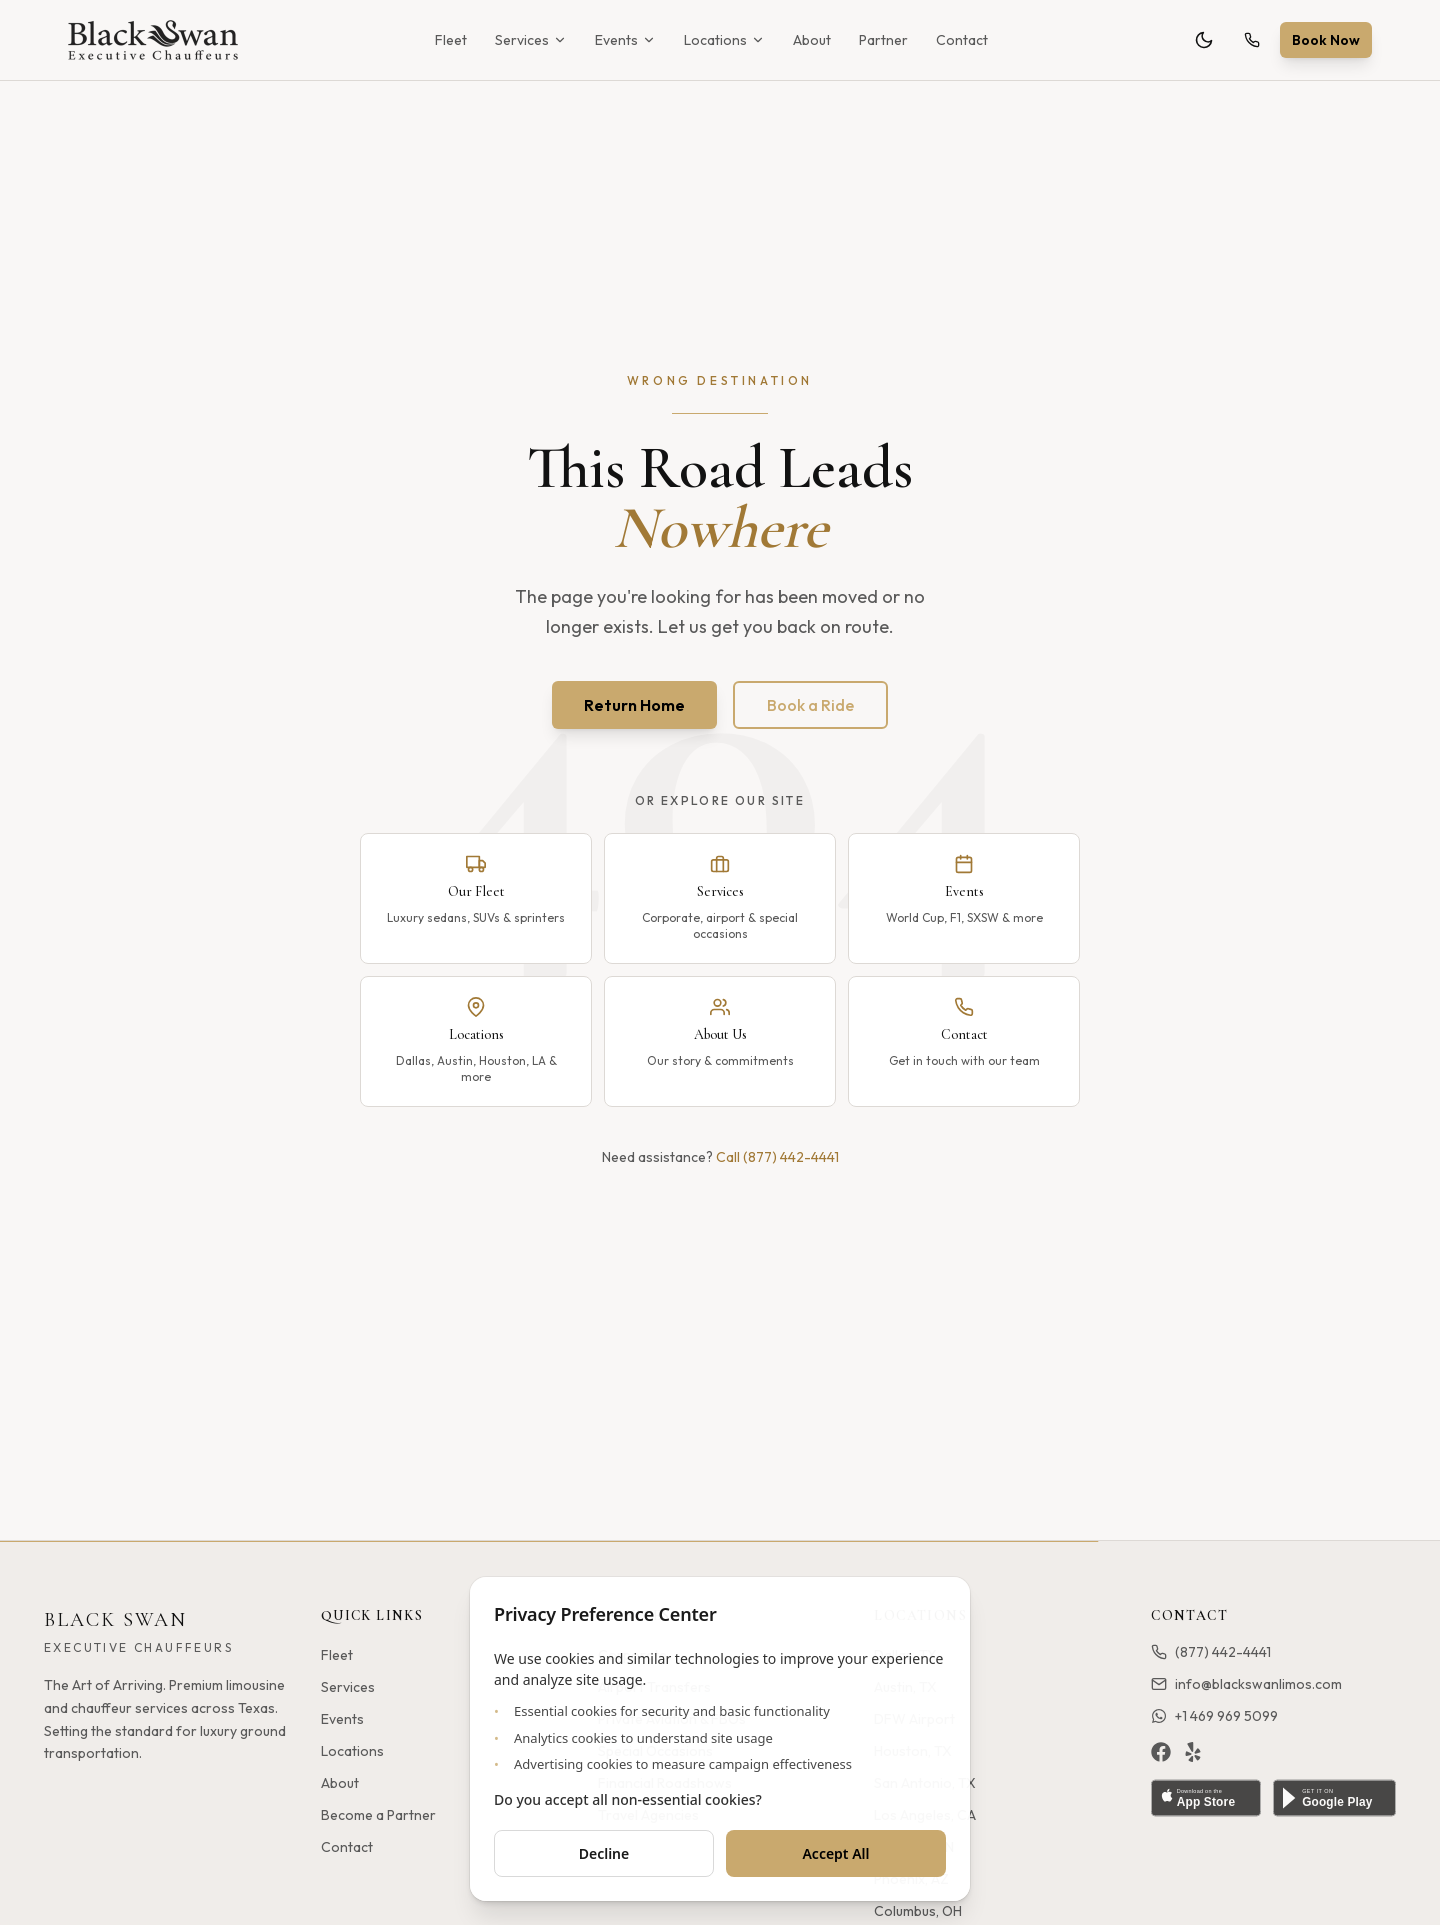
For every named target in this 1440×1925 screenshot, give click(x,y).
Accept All (835, 1853)
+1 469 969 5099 (1214, 1716)
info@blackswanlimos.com (1246, 1684)
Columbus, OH (918, 1911)
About (812, 40)
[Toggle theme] (1204, 40)
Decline (604, 1853)
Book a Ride (810, 705)
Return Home (634, 705)
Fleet (451, 40)
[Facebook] (1161, 1752)
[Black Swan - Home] (153, 40)
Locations (724, 40)
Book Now (1326, 40)
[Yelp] (1193, 1752)
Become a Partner (378, 1815)
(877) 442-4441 (1211, 1652)
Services (531, 40)
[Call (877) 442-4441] (1252, 40)
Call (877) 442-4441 (777, 1157)
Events (625, 40)
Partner (883, 40)
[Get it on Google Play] (1334, 1798)
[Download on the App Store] (1206, 1798)
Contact (962, 40)
